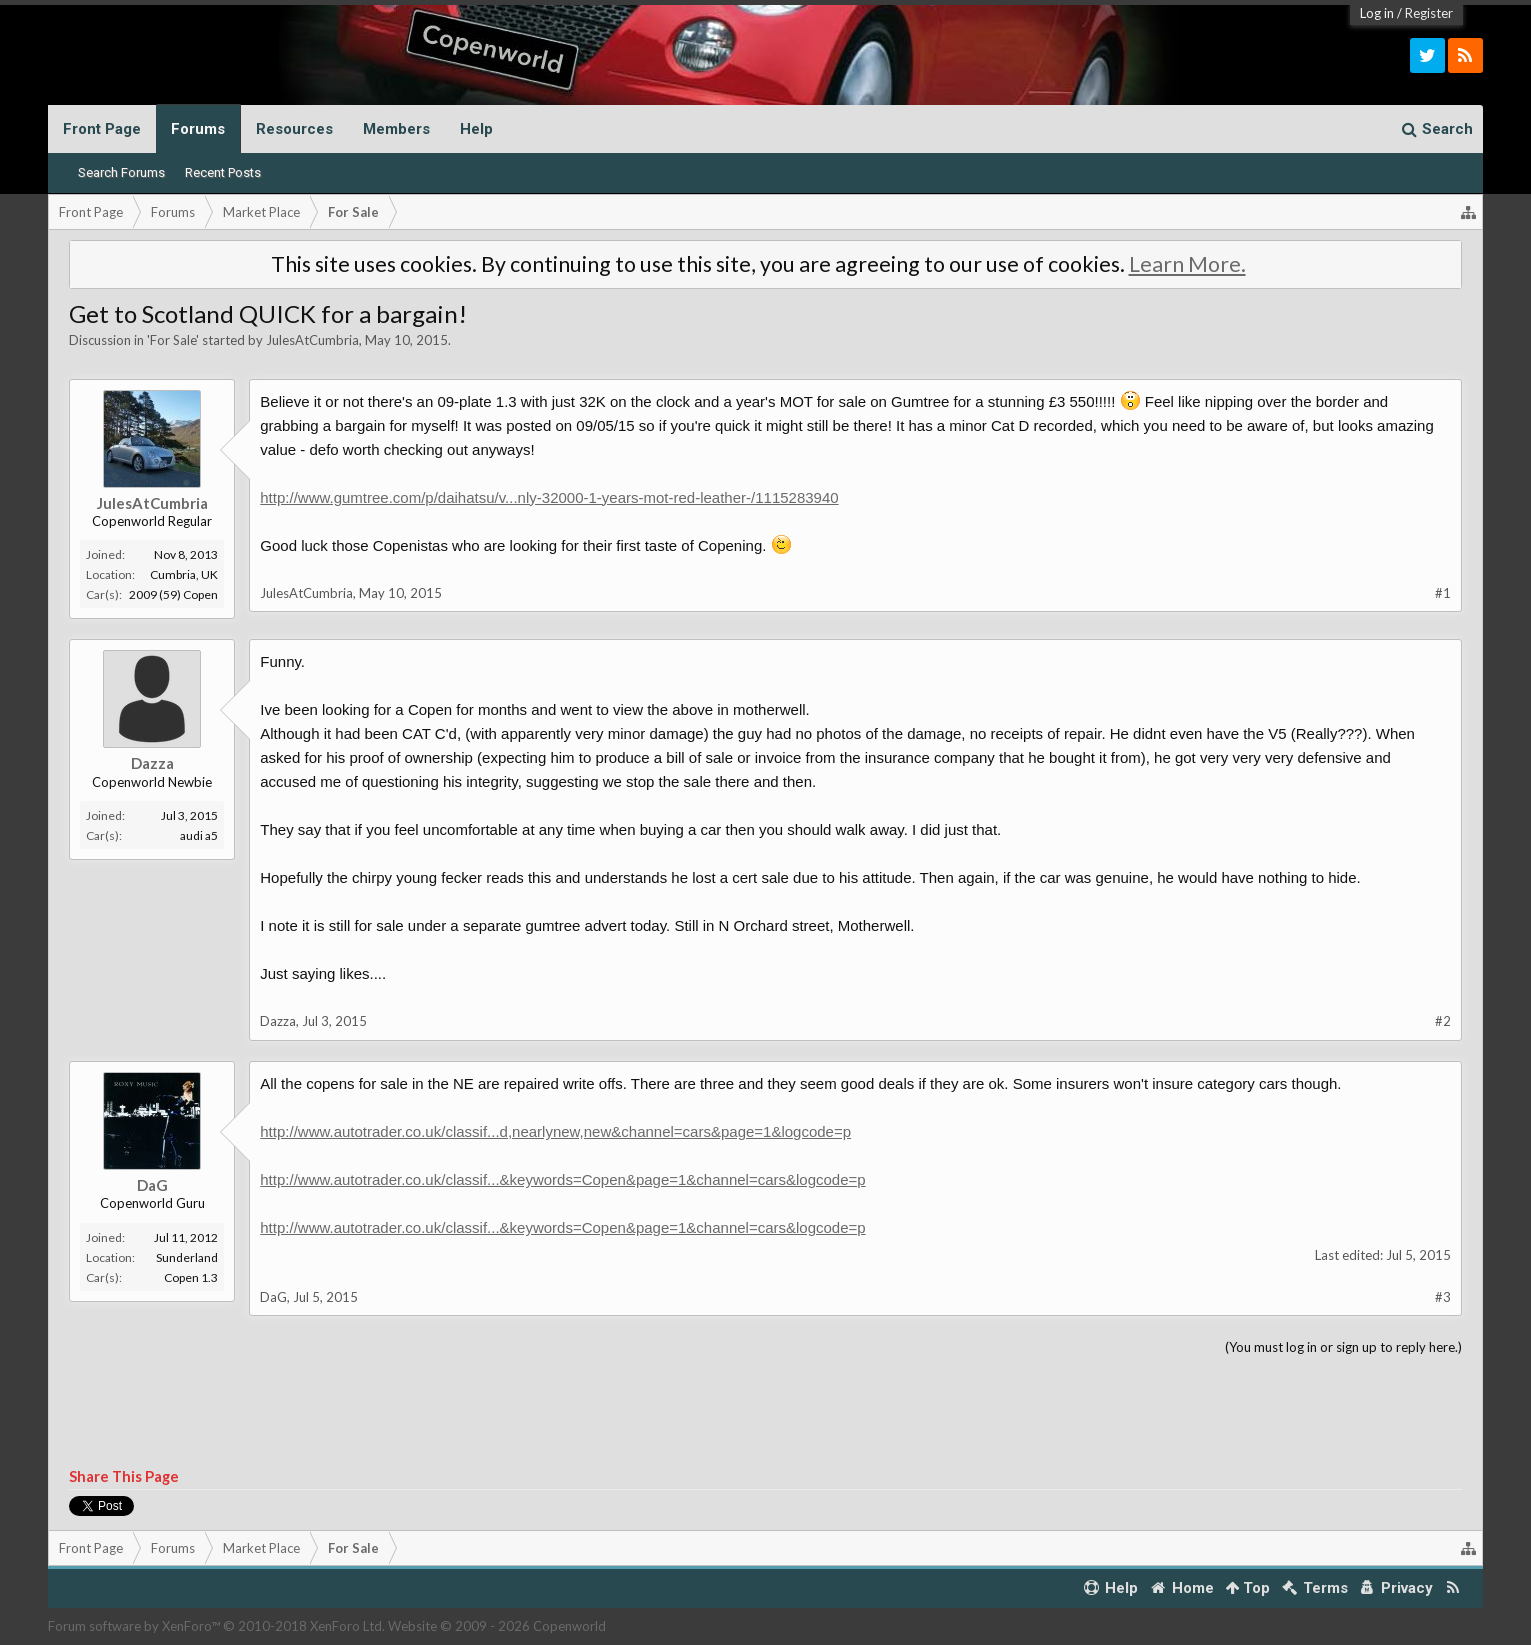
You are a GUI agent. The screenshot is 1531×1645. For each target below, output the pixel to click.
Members (396, 129)
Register (1429, 13)
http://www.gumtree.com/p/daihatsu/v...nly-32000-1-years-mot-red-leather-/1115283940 (549, 497)
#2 (1443, 1021)
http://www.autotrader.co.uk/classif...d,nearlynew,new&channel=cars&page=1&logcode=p (555, 1131)
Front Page (102, 129)
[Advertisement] (766, 1413)
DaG (152, 1185)
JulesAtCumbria (312, 340)
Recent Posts (223, 172)
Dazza (152, 763)
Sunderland (187, 1257)
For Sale (173, 340)
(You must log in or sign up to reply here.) (1343, 1347)
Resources (294, 129)
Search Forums (121, 172)
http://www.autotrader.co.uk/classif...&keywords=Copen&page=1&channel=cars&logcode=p (562, 1179)
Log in (1377, 13)
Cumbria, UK (184, 574)
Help (476, 129)
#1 (1443, 593)
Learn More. (1187, 264)
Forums (198, 129)
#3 (1443, 1297)
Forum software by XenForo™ (216, 1626)
